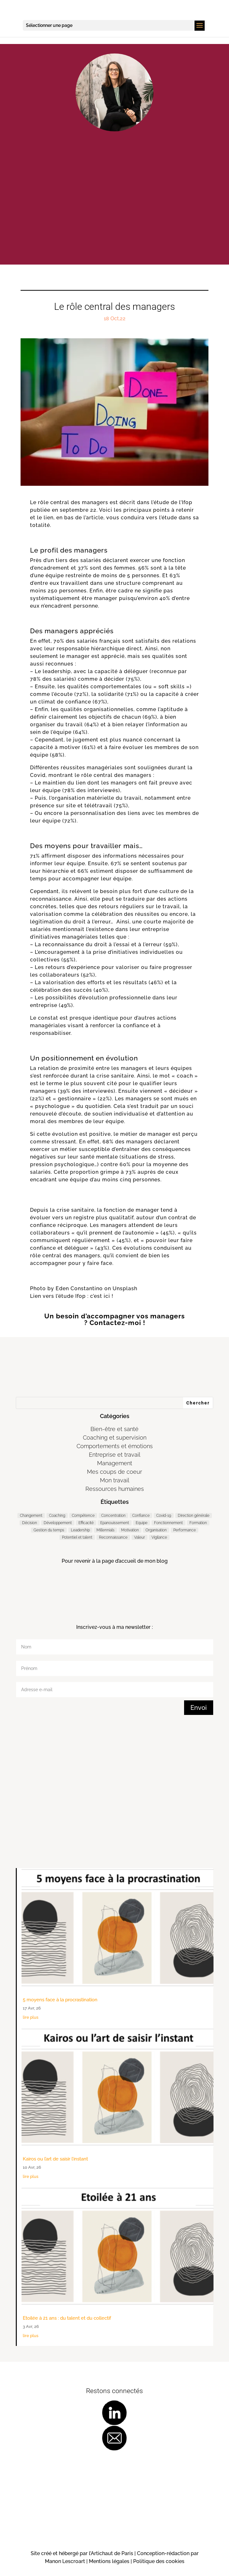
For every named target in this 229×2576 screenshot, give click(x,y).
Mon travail (114, 1480)
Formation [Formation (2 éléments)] (198, 1523)
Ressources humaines (114, 1488)
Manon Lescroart (65, 2561)
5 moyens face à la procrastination (60, 2000)
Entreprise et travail (114, 1454)
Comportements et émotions (115, 1446)
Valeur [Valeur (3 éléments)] (139, 1537)
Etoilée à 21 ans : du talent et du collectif (67, 2318)
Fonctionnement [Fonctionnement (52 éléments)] (168, 1523)
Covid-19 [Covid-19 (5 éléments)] (163, 1515)
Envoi (198, 1707)
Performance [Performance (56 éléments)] (184, 1530)
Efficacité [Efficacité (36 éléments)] (86, 1523)
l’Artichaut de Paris (111, 2553)
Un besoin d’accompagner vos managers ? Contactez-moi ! (114, 1319)
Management (114, 1463)
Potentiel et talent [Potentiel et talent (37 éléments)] (77, 1537)
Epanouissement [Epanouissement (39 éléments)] (114, 1523)
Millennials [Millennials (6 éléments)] (105, 1530)
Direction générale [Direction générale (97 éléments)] (193, 1515)
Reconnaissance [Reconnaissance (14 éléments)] (113, 1537)
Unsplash (125, 1288)
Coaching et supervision (114, 1437)
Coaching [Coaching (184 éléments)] (57, 1515)
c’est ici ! (101, 1296)
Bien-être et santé (114, 1429)
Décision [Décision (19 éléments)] (29, 1523)
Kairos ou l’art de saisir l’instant (55, 2159)
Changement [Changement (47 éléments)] (31, 1515)
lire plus (30, 2017)
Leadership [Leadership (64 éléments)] (80, 1530)
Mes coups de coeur (114, 1471)
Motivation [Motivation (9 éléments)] (130, 1530)
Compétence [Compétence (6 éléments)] (83, 1515)
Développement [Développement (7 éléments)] (58, 1523)
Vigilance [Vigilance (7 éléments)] (159, 1537)
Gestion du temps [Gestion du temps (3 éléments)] (49, 1530)
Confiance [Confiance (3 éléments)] (141, 1515)
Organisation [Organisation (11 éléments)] (156, 1530)
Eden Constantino (79, 1288)
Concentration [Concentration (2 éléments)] (113, 1515)
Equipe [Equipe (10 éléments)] (141, 1523)
